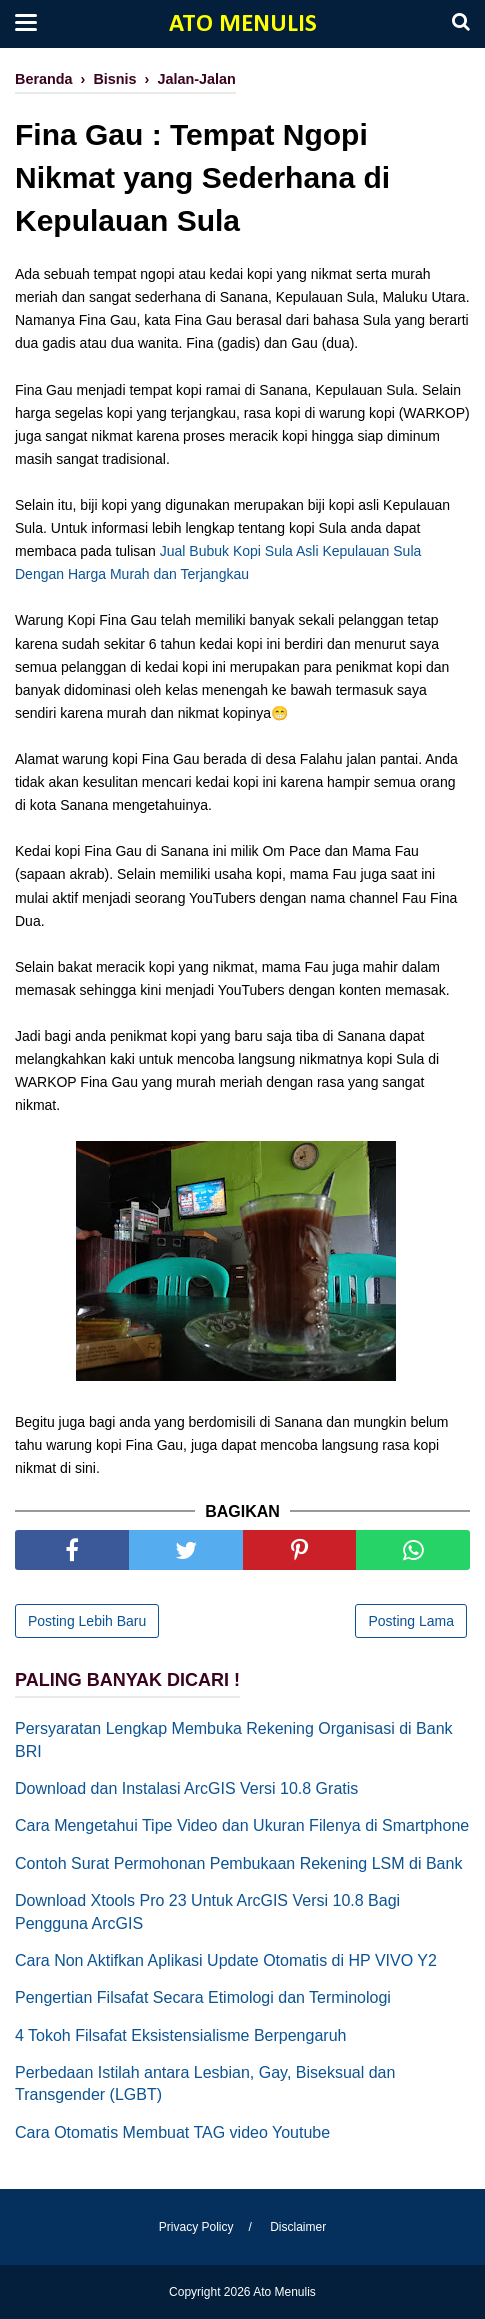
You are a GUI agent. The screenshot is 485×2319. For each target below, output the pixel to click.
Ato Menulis (243, 24)
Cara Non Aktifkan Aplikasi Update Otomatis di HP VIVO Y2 (226, 1960)
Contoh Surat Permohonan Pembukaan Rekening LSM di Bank (238, 1863)
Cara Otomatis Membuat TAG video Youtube (172, 2132)
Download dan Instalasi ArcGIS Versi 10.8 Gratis (186, 1788)
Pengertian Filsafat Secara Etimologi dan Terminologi (203, 1997)
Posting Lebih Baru (87, 1621)
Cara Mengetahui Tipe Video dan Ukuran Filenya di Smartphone (242, 1825)
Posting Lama (411, 1621)
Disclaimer (298, 2227)
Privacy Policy (196, 2227)
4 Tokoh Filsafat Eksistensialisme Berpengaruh (180, 2035)
